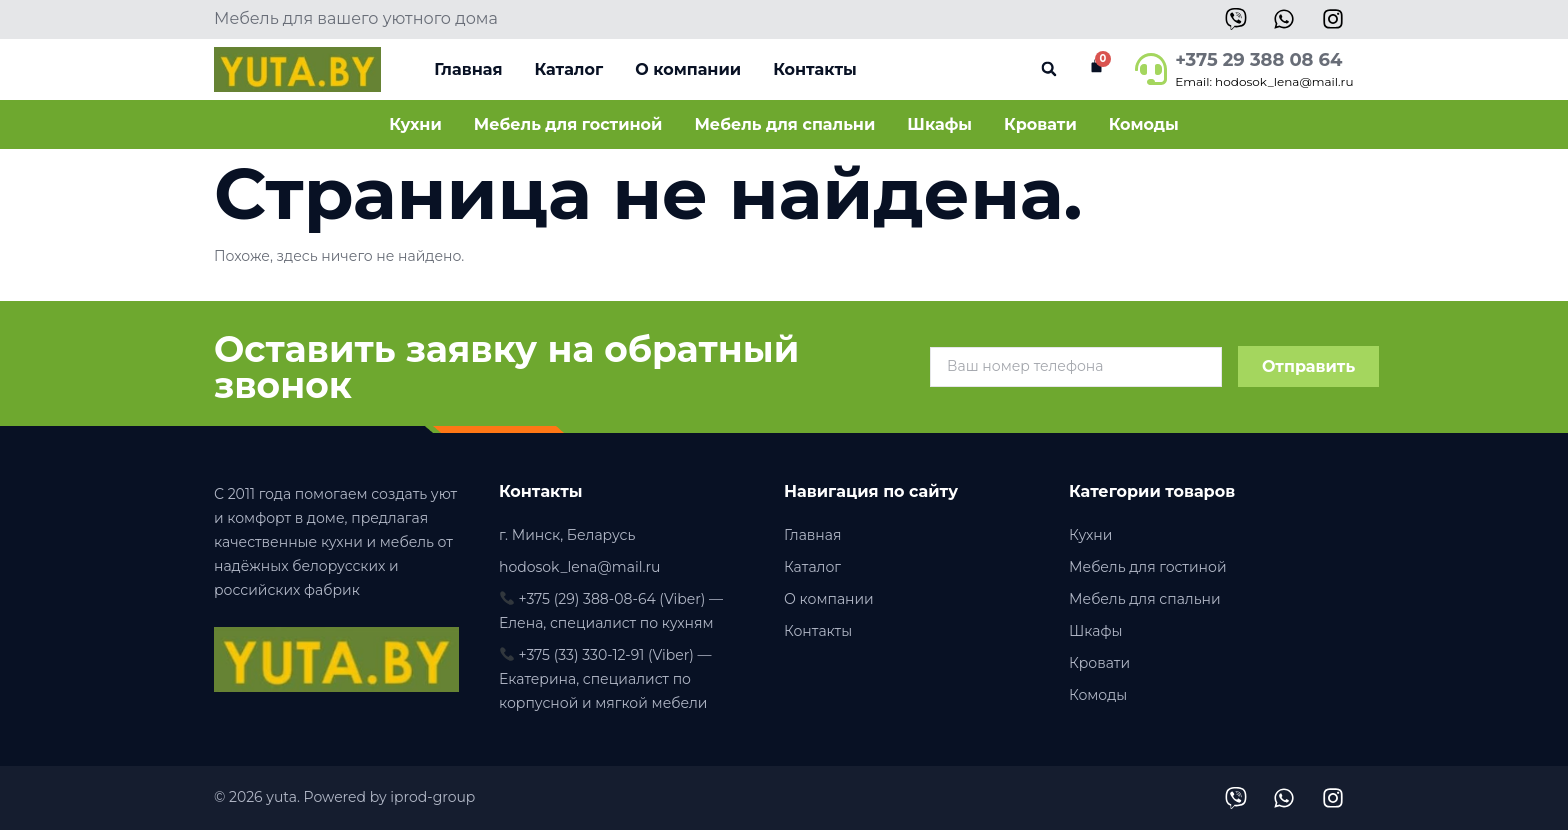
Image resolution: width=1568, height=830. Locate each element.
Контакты (815, 69)
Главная (468, 69)
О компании (688, 69)
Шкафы (939, 124)
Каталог (568, 69)
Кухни (415, 124)
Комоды (1144, 124)
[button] (1048, 69)
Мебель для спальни (784, 124)
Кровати (1040, 124)
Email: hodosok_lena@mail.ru (1264, 81)
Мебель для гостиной (568, 124)
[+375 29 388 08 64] (1151, 69)
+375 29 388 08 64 (1258, 60)
